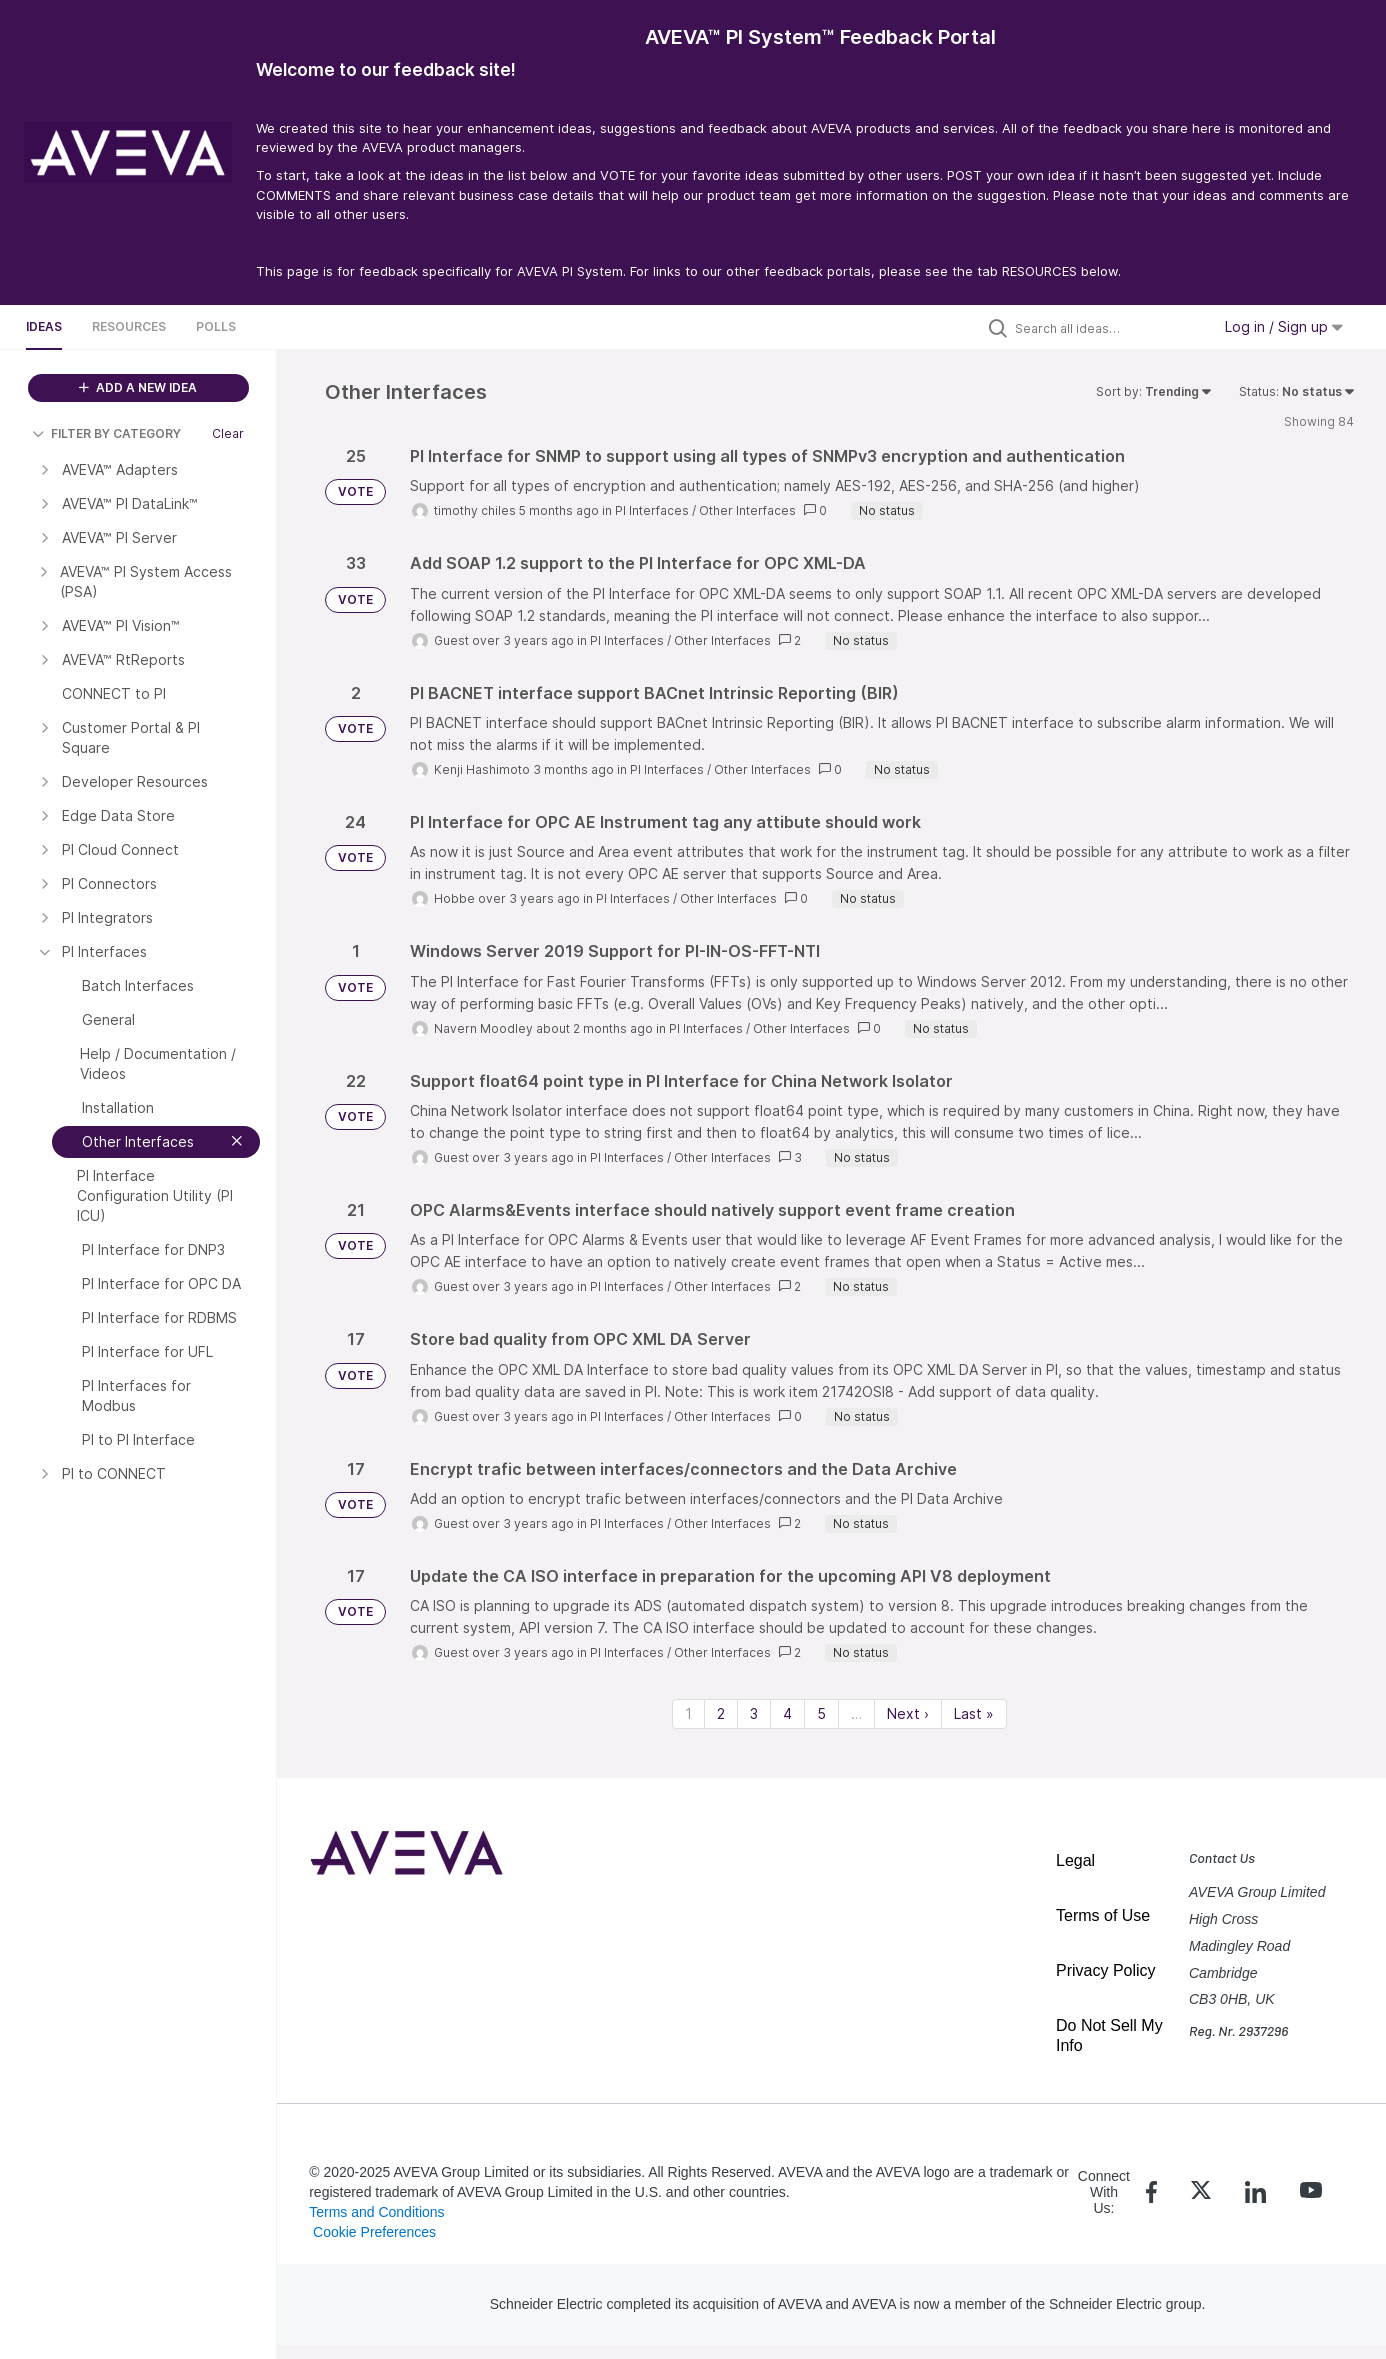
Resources (129, 326)
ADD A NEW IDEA (138, 387)
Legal (1075, 1860)
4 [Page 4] (787, 1713)
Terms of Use (1103, 1915)
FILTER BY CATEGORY (106, 433)
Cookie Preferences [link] (374, 2232)
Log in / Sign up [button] (1284, 326)
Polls (216, 326)
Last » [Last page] (974, 1713)
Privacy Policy (1106, 1970)
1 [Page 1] (688, 1713)
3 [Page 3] (754, 1713)
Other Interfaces (747, 510)
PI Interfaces (652, 510)
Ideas (44, 326)
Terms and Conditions (376, 2212)
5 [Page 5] (821, 1713)
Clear (228, 433)
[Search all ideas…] (1108, 328)
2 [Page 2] (721, 1713)
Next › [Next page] (908, 1713)
